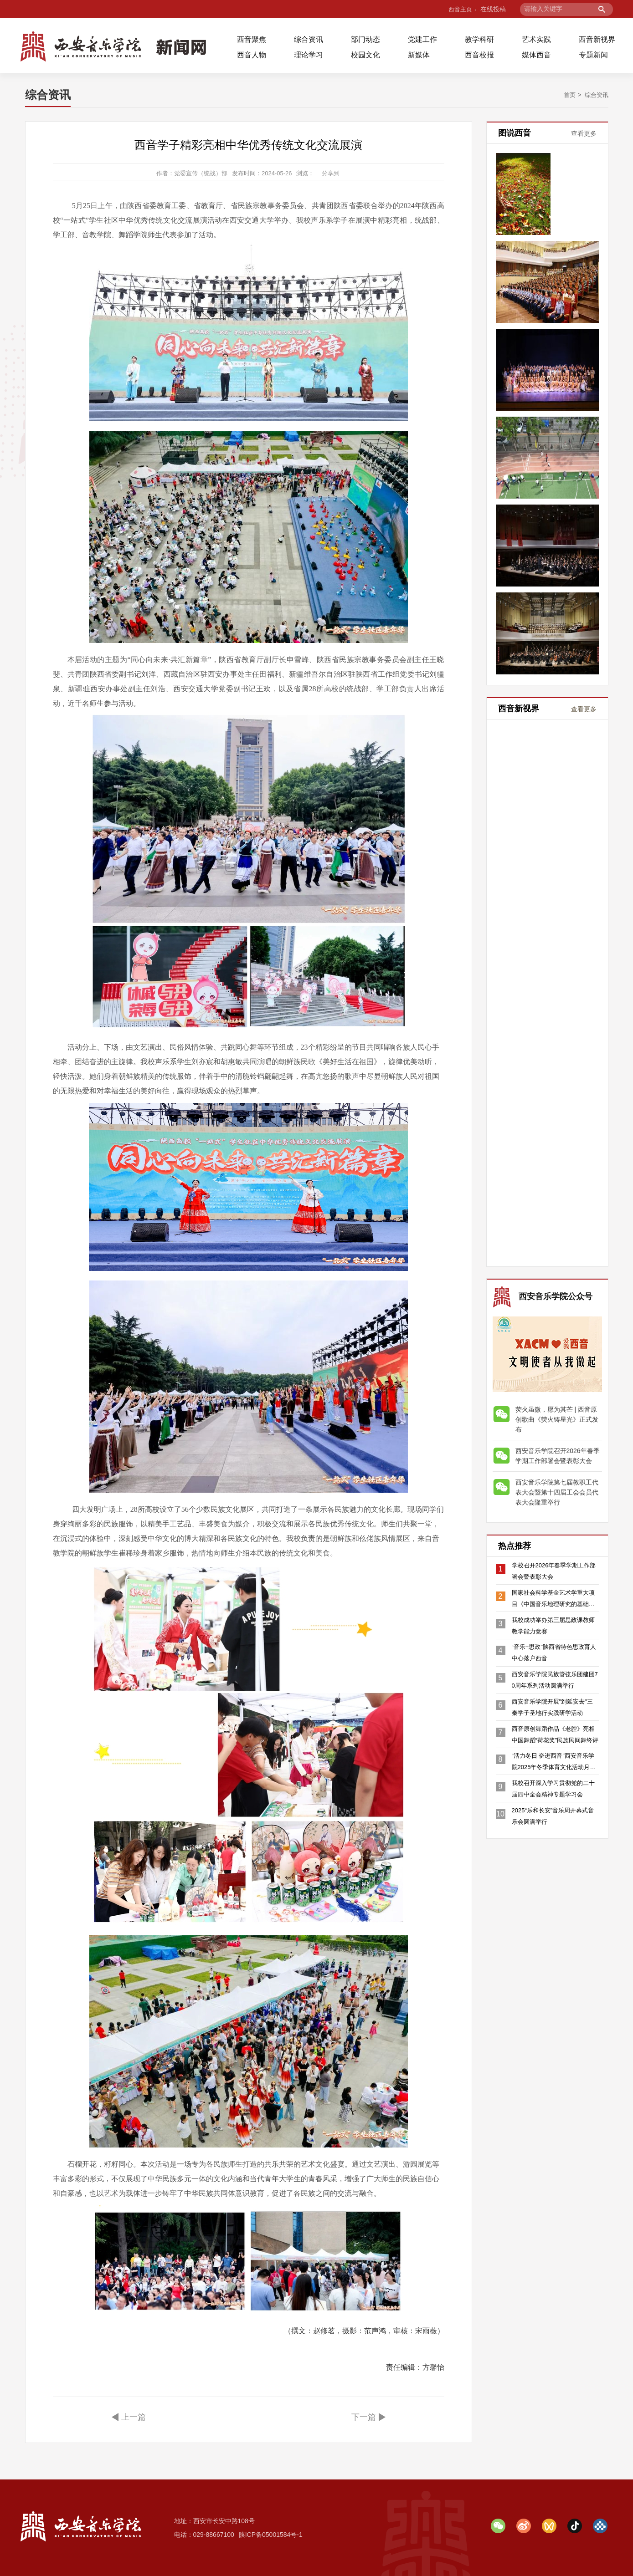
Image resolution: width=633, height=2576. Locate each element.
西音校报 (479, 55)
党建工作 (422, 39)
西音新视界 (597, 39)
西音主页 (458, 9)
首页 (567, 94)
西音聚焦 (251, 39)
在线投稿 (493, 9)
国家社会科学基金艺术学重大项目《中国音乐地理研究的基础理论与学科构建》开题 (553, 1602)
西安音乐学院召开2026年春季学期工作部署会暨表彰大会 (557, 1450)
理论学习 (308, 55)
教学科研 (479, 39)
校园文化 (365, 55)
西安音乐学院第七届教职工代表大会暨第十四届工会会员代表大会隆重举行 (556, 1486)
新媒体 (419, 55)
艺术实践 (536, 39)
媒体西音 (536, 55)
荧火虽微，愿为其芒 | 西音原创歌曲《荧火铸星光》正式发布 (556, 1413)
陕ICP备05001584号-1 (271, 2534)
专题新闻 (593, 55)
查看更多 (584, 133)
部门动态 (365, 39)
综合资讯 (308, 39)
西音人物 (251, 55)
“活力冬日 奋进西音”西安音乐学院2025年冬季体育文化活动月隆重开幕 (554, 1776)
